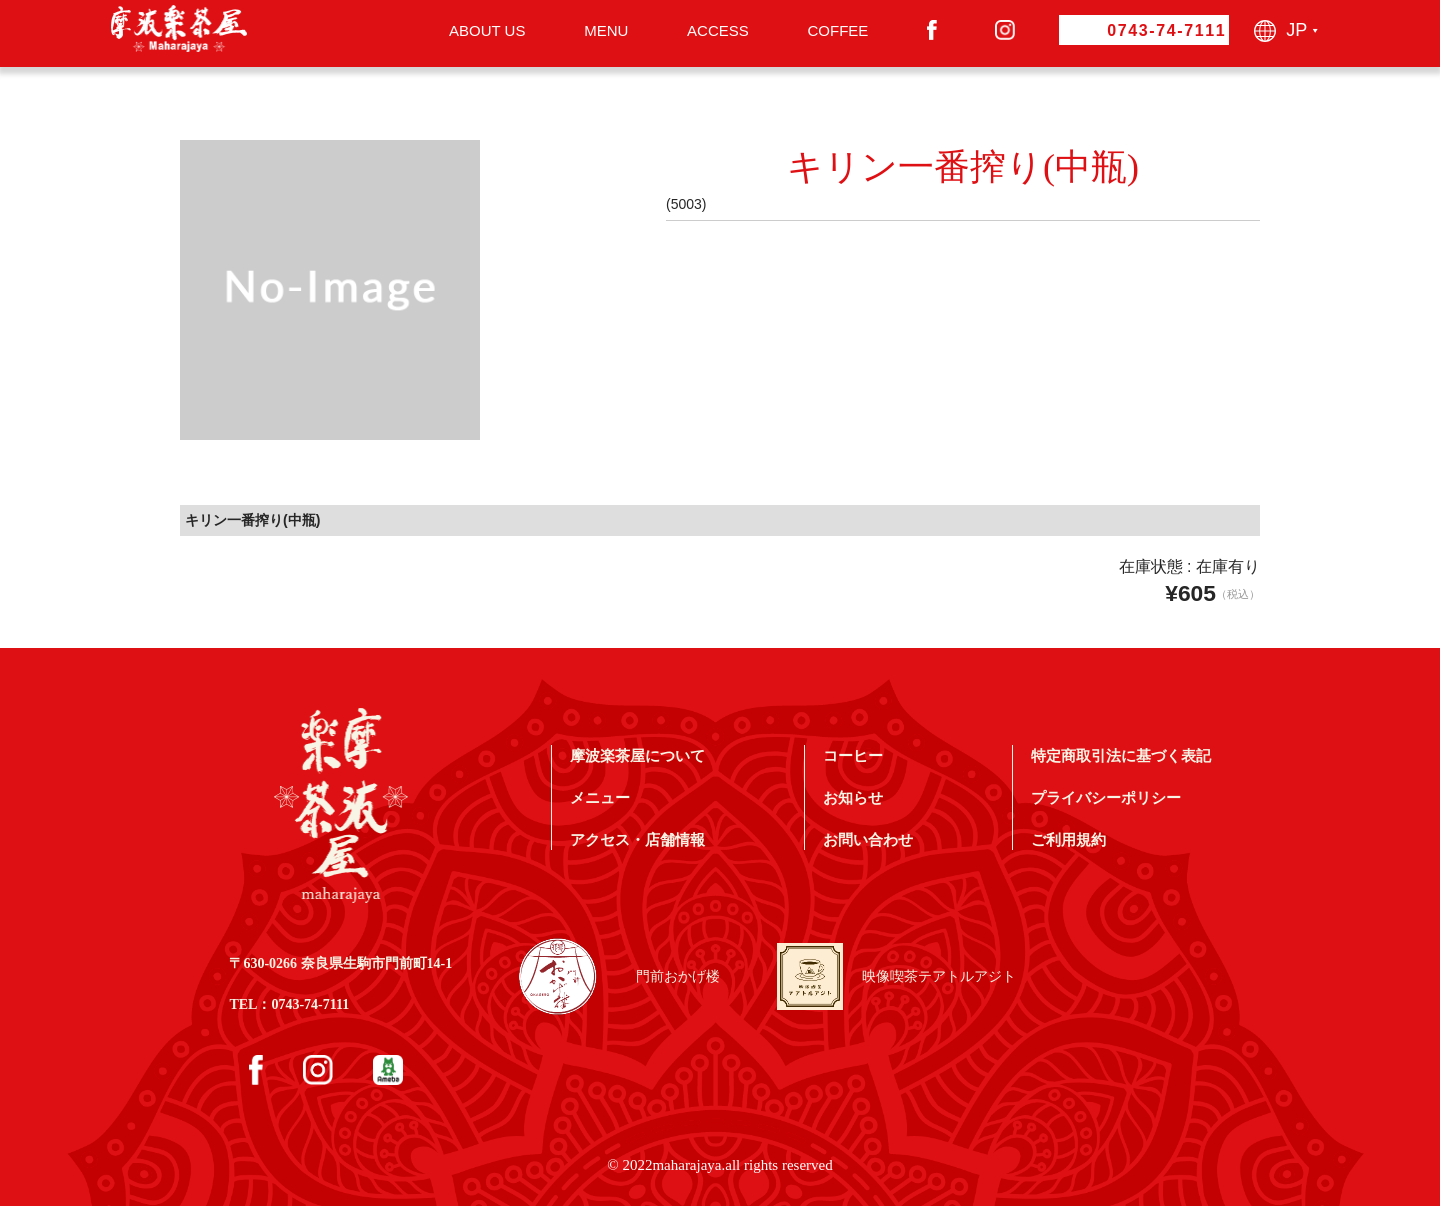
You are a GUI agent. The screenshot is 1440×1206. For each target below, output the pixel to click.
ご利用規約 (1068, 839)
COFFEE (837, 30)
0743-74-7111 (1166, 30)
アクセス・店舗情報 (637, 839)
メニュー (600, 797)
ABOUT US (487, 30)
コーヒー (853, 755)
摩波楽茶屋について (637, 755)
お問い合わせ (868, 839)
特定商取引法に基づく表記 (1121, 755)
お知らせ (853, 797)
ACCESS (718, 30)
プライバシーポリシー (1106, 797)
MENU (606, 30)
